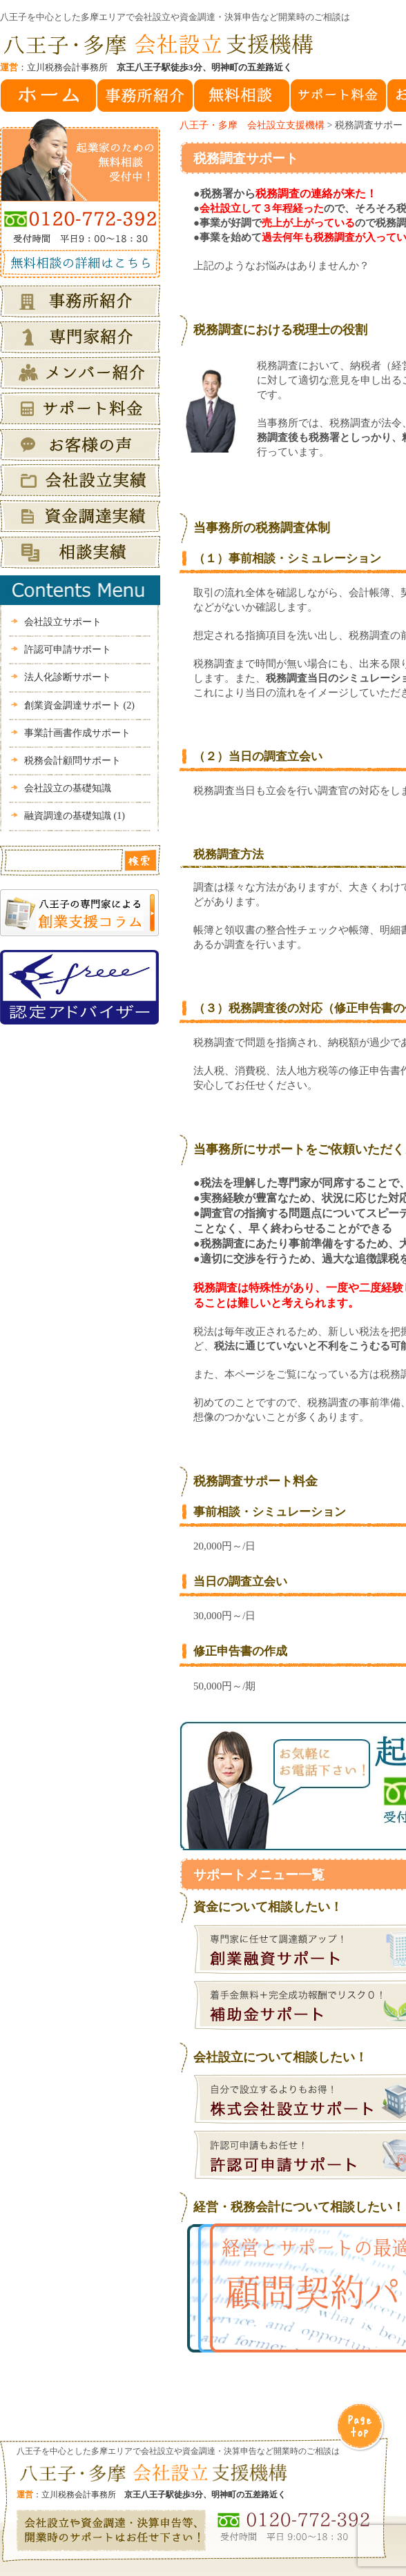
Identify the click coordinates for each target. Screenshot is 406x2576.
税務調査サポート (245, 158)
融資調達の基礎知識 (74, 816)
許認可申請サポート (67, 649)
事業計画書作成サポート (77, 733)
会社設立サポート (63, 622)
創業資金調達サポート (79, 705)
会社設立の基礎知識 (67, 788)
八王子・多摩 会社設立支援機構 (252, 125)
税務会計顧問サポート (72, 760)
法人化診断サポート (67, 677)
